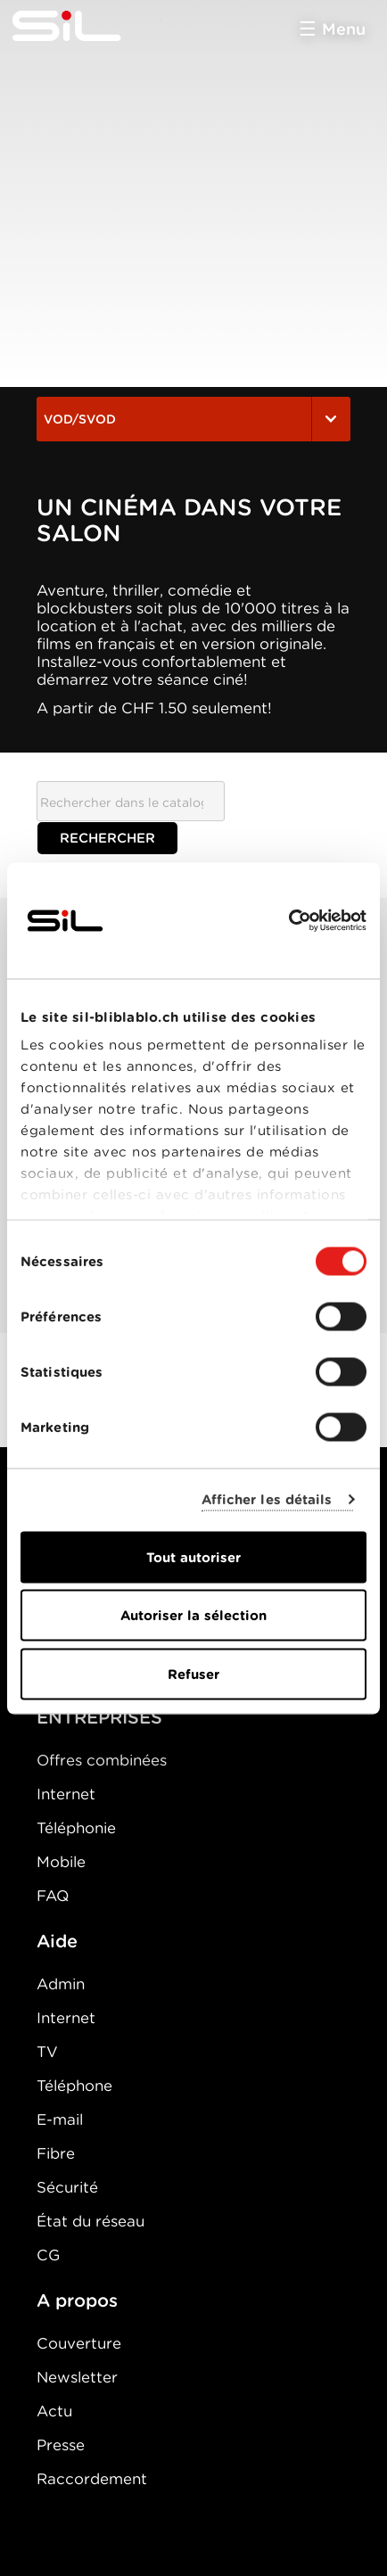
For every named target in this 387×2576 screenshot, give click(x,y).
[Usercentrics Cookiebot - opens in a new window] (288, 920)
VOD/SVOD (193, 419)
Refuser (193, 1674)
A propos (77, 2300)
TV (47, 2052)
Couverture (79, 2343)
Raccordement (92, 2479)
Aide (57, 1941)
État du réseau (90, 2221)
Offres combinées (102, 1760)
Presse (61, 2445)
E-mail (60, 2119)
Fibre (56, 2153)
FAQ (53, 1896)
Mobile (61, 1862)
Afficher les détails (267, 1500)
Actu (54, 2411)
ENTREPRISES (99, 1717)
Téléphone (74, 2086)
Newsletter (77, 2377)
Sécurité (67, 2187)
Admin (61, 1984)
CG (48, 2255)
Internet (66, 1794)
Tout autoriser (193, 1557)
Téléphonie (76, 1828)
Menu (344, 29)
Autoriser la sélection (193, 1616)
